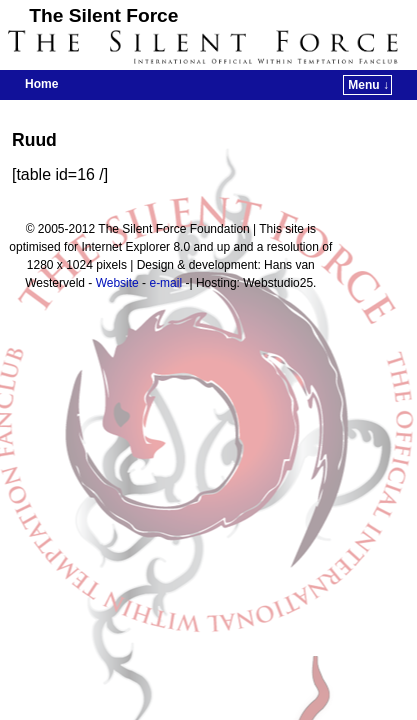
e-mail (165, 283)
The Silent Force (103, 15)
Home (41, 84)
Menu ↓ (368, 85)
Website (117, 283)
